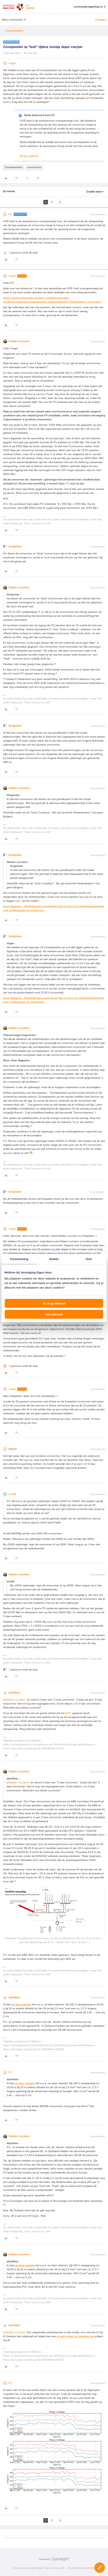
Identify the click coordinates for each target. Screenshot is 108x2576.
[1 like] (20, 253)
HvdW (12, 1494)
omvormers (34, 167)
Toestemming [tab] (19, 1259)
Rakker (13, 1449)
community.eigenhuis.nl (90, 6)
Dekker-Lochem (19, 341)
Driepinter (15, 546)
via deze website (21, 2004)
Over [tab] (89, 1259)
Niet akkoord (54, 1314)
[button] (99, 2567)
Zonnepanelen (14, 30)
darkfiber (14, 1692)
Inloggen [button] (100, 19)
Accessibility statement (81, 2568)
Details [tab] (54, 1259)
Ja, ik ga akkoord (54, 1303)
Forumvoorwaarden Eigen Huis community (39, 2568)
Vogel (12, 63)
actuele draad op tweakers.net (75, 2336)
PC (10, 214)
